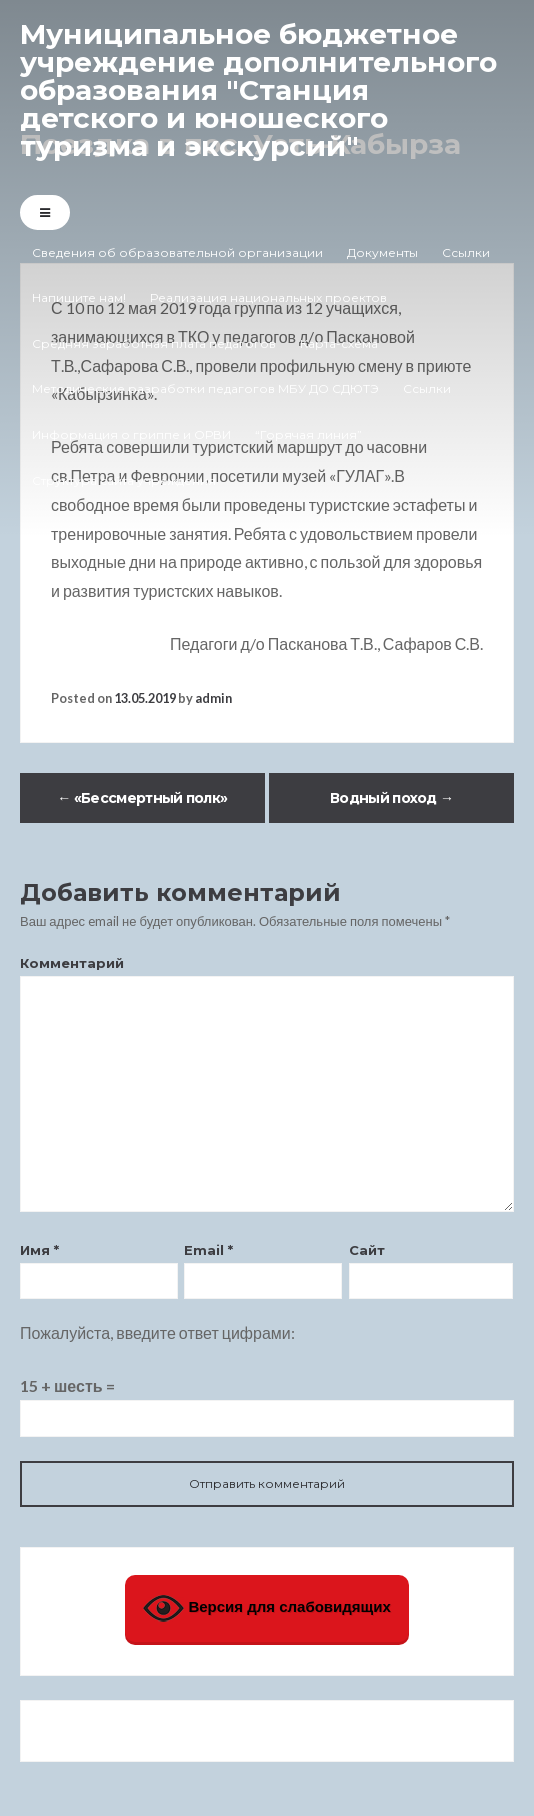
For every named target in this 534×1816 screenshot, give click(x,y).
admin (213, 698)
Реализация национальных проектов (268, 297)
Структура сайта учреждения (124, 480)
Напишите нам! (79, 297)
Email (208, 1250)
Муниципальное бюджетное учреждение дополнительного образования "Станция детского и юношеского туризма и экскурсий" (258, 90)
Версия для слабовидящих (267, 1608)
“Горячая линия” (308, 434)
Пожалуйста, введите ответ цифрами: (157, 1332)
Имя (39, 1250)
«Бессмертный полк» (142, 798)
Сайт (367, 1250)
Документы (382, 252)
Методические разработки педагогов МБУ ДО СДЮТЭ (205, 388)
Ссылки (466, 252)
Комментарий (72, 963)
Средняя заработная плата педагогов (154, 343)
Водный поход (391, 798)
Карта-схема (339, 343)
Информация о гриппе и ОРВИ (131, 434)
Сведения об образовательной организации (177, 252)
